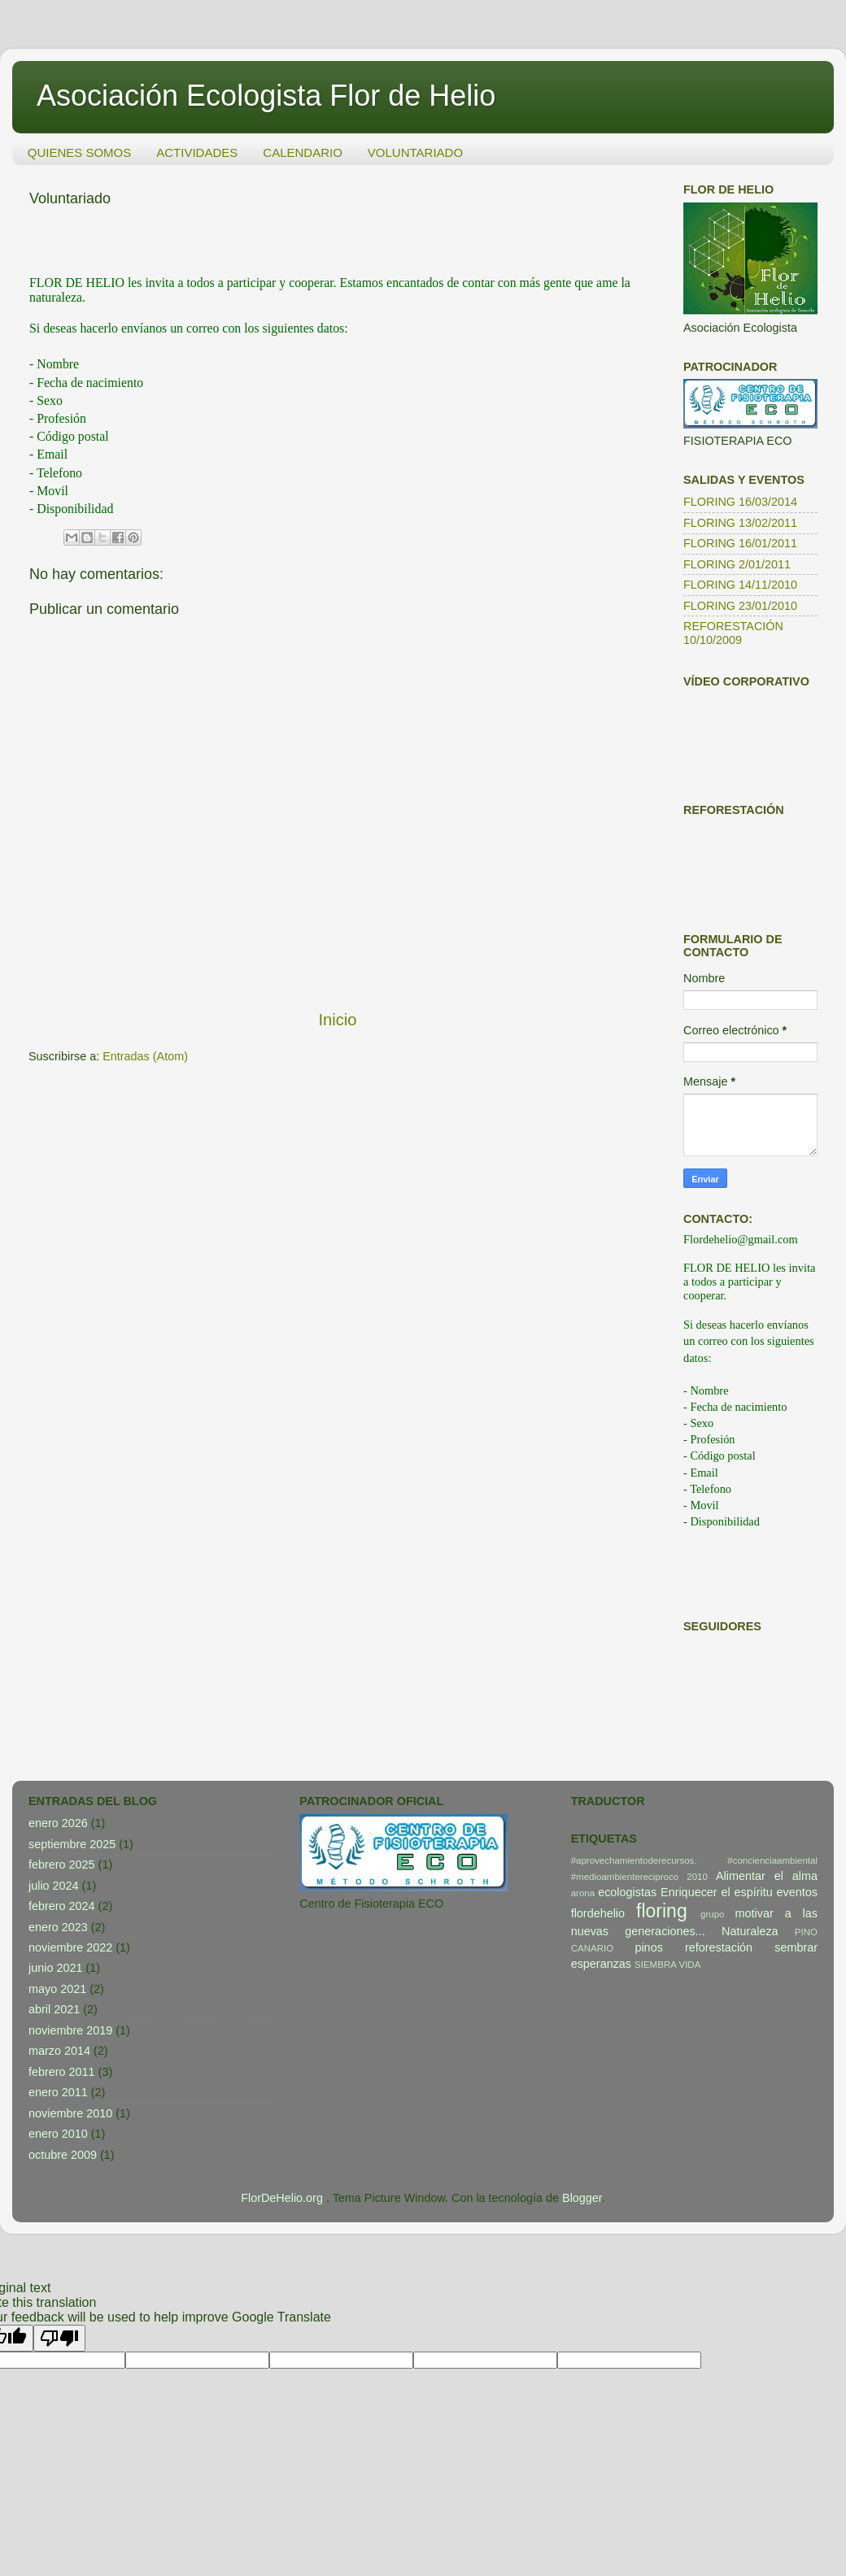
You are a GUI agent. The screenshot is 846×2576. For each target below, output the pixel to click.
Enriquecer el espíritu (717, 1892)
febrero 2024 (61, 1905)
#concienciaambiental (772, 1860)
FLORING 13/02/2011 (740, 522)
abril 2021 (54, 2009)
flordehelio (598, 1913)
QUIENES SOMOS (80, 152)
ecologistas (627, 1892)
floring (661, 1910)
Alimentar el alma (767, 1875)
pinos (648, 1947)
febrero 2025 (61, 1864)
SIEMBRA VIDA (667, 1964)
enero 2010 (58, 2133)
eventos (797, 1892)
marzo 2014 (59, 2050)
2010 (697, 1877)
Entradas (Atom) (145, 1056)
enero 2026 (58, 1823)
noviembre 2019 (70, 2030)
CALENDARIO (302, 152)
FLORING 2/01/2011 (737, 564)
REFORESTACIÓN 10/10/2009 (733, 633)
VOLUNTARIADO (415, 152)
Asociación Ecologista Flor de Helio (266, 95)
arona (583, 1893)
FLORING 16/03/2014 (740, 501)
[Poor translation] (59, 2338)
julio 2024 (53, 1885)
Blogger (582, 2197)
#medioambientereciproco (625, 1877)
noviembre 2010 (70, 2113)
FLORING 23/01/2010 (740, 605)
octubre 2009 (62, 2154)
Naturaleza (750, 1931)
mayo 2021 (57, 1988)
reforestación (718, 1947)
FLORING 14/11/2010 (740, 584)
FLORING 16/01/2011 (740, 543)
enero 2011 (58, 2092)
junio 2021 (55, 1967)
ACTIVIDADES (197, 152)
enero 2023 (58, 1927)
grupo (712, 1914)
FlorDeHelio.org (283, 2197)
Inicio (337, 1020)
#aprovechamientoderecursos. (634, 1860)
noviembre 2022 (70, 1947)
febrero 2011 (61, 2071)
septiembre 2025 (72, 1844)
